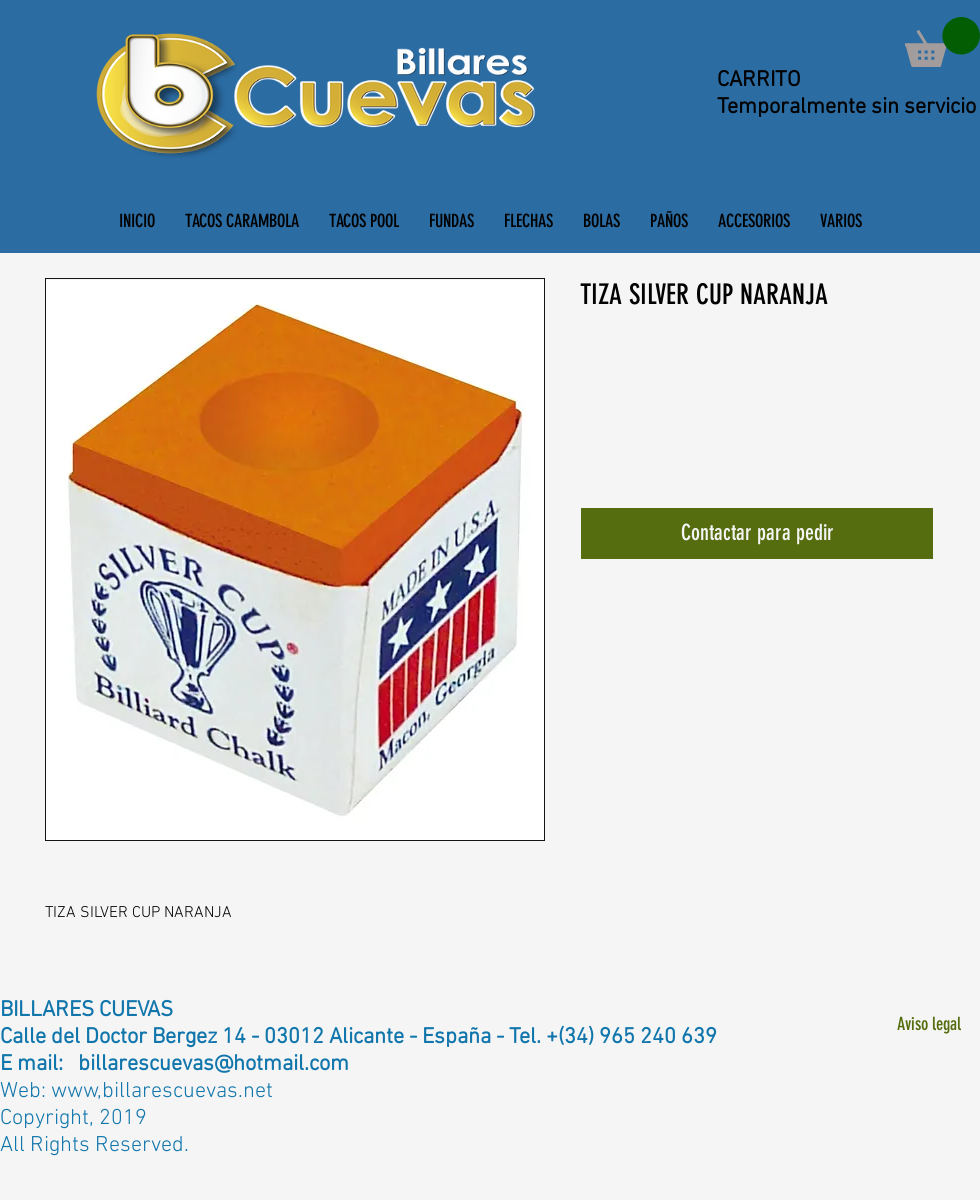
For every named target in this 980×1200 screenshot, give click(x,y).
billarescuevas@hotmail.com (213, 1064)
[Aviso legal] (928, 1025)
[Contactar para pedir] (757, 533)
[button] (942, 42)
